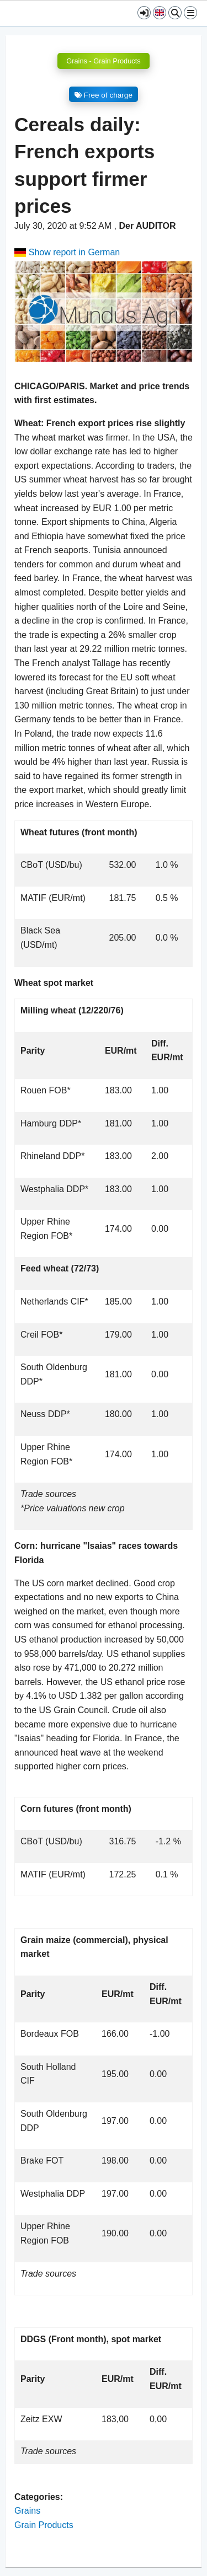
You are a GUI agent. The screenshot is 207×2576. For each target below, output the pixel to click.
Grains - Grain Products (103, 61)
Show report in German (67, 252)
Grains (27, 2510)
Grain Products (43, 2525)
